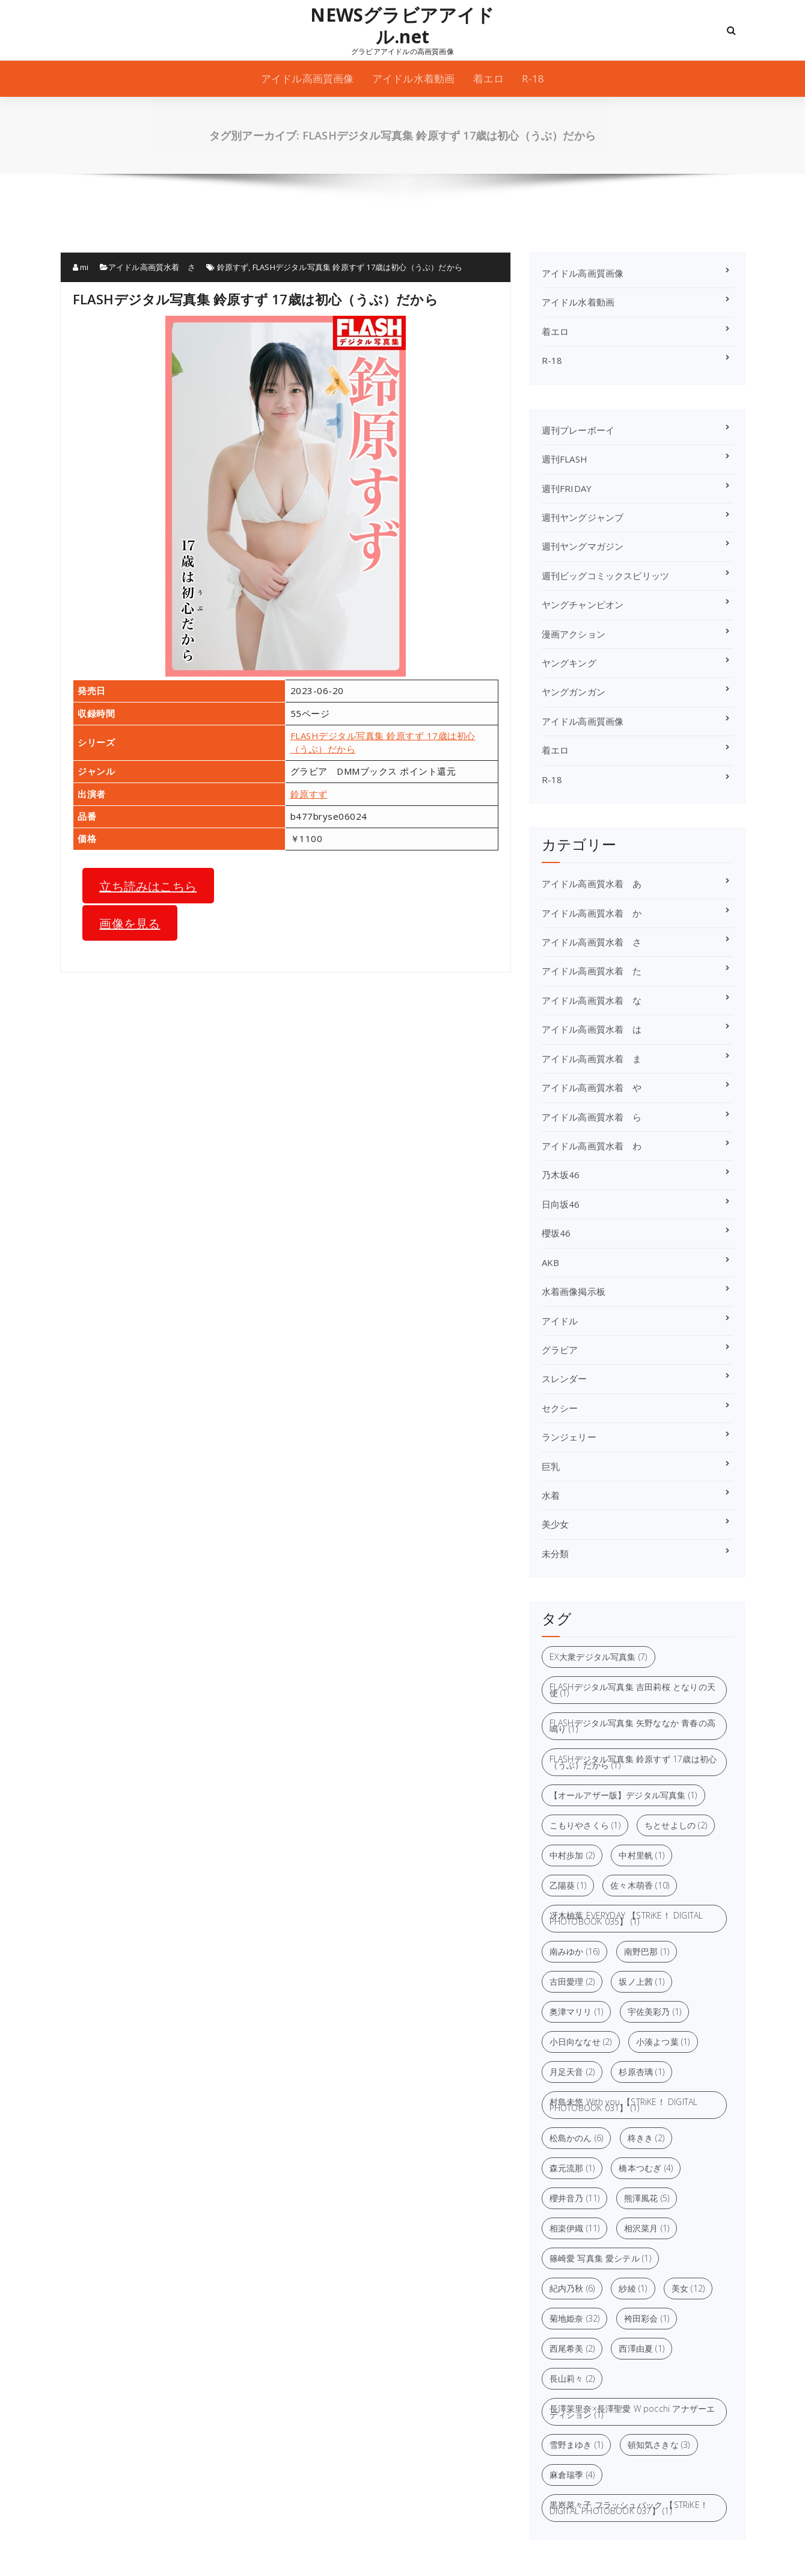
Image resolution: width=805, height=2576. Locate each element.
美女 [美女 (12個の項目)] (688, 2288)
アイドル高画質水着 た (592, 971)
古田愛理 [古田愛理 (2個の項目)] (572, 1981)
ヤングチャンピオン (583, 604)
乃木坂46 (561, 1175)
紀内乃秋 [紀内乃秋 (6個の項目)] (572, 2288)
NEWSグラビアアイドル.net (402, 26)
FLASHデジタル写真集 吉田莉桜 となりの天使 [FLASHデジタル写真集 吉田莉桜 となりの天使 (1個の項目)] (632, 1689)
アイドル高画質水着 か (592, 913)
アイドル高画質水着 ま (592, 1059)
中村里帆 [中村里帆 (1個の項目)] (641, 1855)
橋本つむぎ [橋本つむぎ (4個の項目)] (646, 2168)
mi (81, 267)
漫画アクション (573, 634)
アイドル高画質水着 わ (592, 1146)
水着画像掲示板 (573, 1291)
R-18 (533, 78)
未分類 (555, 1554)
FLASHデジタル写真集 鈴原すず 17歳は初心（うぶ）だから (357, 267)
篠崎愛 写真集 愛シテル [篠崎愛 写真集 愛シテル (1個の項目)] (600, 2258)
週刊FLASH (564, 459)
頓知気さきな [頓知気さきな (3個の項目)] (659, 2444)
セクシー (560, 1408)
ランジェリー (569, 1437)
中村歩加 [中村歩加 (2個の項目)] (572, 1855)
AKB (551, 1262)
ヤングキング (569, 663)
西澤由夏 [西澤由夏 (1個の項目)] (641, 2348)
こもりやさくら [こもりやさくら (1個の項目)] (584, 1825)
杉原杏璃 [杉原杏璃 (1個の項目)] (641, 2071)
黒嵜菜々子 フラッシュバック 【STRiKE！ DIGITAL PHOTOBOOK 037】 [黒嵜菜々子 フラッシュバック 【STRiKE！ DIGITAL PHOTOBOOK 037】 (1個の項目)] (629, 2507)
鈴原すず (233, 267)
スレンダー (564, 1379)
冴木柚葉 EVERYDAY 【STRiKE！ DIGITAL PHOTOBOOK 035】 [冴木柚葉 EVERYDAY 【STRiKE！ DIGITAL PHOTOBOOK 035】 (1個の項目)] (626, 1918)
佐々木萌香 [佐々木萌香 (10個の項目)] (639, 1885)
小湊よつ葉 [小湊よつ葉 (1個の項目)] (663, 2041)
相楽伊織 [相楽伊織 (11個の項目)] (574, 2228)
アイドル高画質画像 (307, 78)
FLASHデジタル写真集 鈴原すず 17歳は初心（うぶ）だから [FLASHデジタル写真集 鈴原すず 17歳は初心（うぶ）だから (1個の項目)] (633, 1762)
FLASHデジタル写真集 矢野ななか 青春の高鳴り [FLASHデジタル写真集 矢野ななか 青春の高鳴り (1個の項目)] (632, 1726)
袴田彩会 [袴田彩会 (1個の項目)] (647, 2318)
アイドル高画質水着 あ (592, 884)
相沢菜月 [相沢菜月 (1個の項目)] (647, 2228)
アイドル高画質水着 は (592, 1029)
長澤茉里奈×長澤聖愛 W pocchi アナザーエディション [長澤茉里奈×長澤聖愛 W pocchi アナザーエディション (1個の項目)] (632, 2411)
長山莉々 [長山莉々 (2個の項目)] (572, 2378)
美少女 (555, 1524)
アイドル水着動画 (413, 78)
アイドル (560, 1321)
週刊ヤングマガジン (583, 546)
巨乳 (551, 1466)
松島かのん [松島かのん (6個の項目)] (576, 2138)
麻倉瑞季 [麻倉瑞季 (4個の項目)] (572, 2474)
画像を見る (129, 922)
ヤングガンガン (573, 692)
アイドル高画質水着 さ (151, 267)
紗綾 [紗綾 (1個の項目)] (633, 2288)
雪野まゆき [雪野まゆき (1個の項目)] (576, 2444)
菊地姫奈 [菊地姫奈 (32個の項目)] (574, 2318)
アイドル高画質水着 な (592, 1000)
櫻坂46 (556, 1233)
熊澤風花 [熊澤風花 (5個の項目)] (647, 2198)
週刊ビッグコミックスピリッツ (606, 576)
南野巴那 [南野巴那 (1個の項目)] (647, 1951)
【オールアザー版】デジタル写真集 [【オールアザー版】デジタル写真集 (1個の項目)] (623, 1795)
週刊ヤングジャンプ (583, 517)
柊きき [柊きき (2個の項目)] (646, 2138)
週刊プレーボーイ (578, 430)
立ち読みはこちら (148, 885)
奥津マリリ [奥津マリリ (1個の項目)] (576, 2011)
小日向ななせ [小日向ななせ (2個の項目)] (580, 2041)
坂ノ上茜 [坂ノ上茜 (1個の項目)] (641, 1981)
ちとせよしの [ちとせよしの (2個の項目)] (675, 1825)
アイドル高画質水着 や (592, 1087)
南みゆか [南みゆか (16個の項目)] (574, 1951)
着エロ (488, 78)
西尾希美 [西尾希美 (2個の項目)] (572, 2348)
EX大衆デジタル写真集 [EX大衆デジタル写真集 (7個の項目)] (598, 1656)
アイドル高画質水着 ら (592, 1117)
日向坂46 (561, 1204)
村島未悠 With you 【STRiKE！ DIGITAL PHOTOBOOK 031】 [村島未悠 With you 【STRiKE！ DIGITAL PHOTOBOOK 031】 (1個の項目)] (623, 2104)
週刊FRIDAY (567, 488)
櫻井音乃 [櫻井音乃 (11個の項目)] (574, 2198)
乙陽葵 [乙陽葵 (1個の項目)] (567, 1885)
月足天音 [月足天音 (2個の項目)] (572, 2071)
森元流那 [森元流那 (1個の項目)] (572, 2168)
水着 (551, 1495)
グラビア (560, 1350)
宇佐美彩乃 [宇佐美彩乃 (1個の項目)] (655, 2011)
